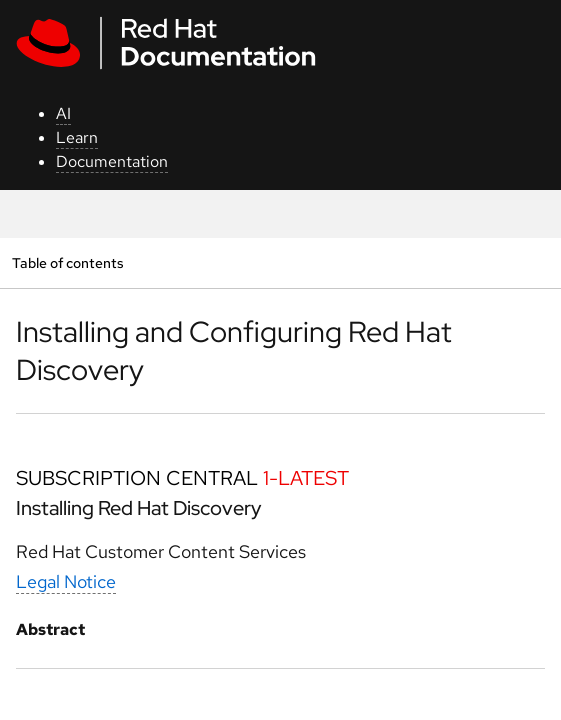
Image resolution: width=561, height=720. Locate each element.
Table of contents (67, 262)
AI (63, 113)
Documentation (112, 161)
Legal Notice (66, 581)
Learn (77, 137)
